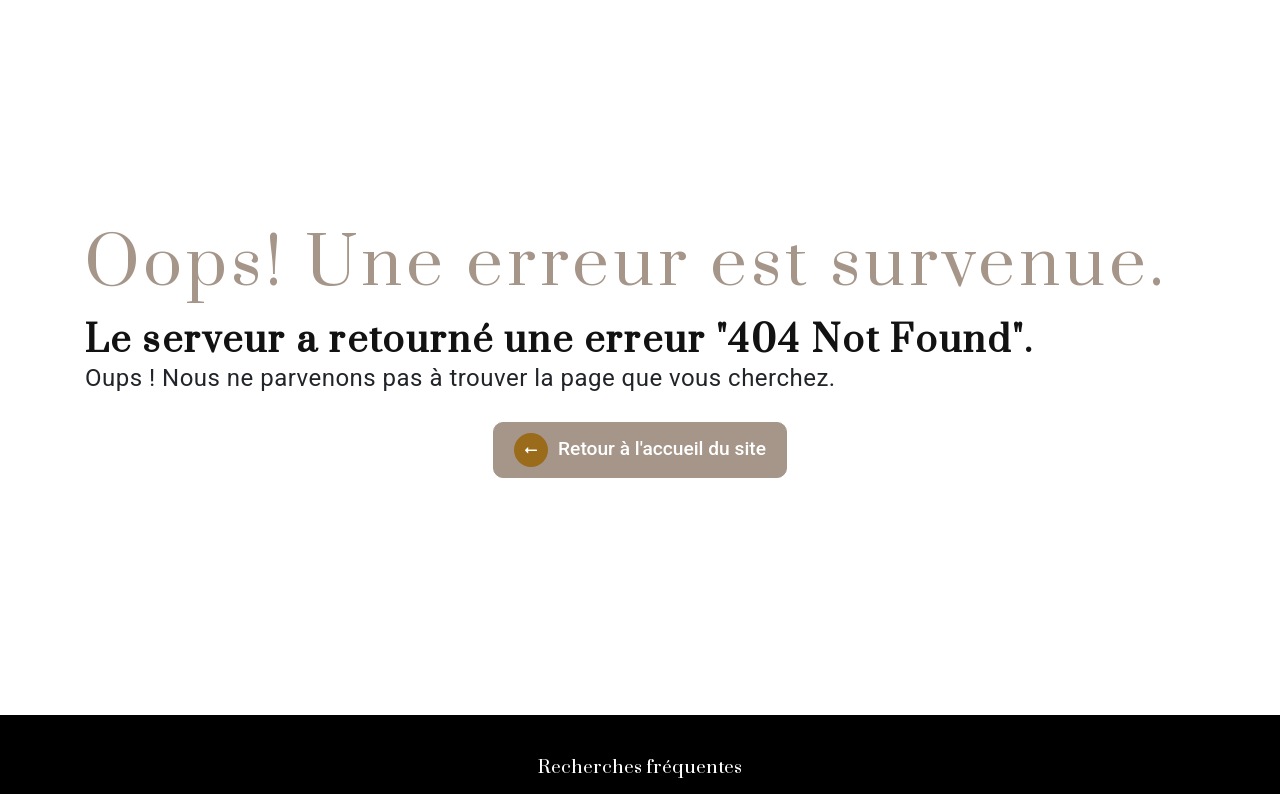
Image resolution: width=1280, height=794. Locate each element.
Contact (769, 35)
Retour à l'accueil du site (640, 450)
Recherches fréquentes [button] (640, 767)
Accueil (511, 35)
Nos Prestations (637, 35)
